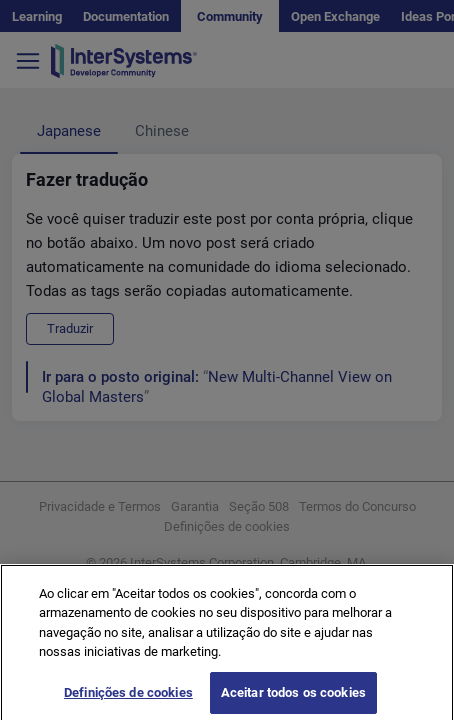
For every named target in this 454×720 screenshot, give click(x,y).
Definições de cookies (128, 698)
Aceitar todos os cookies (293, 698)
